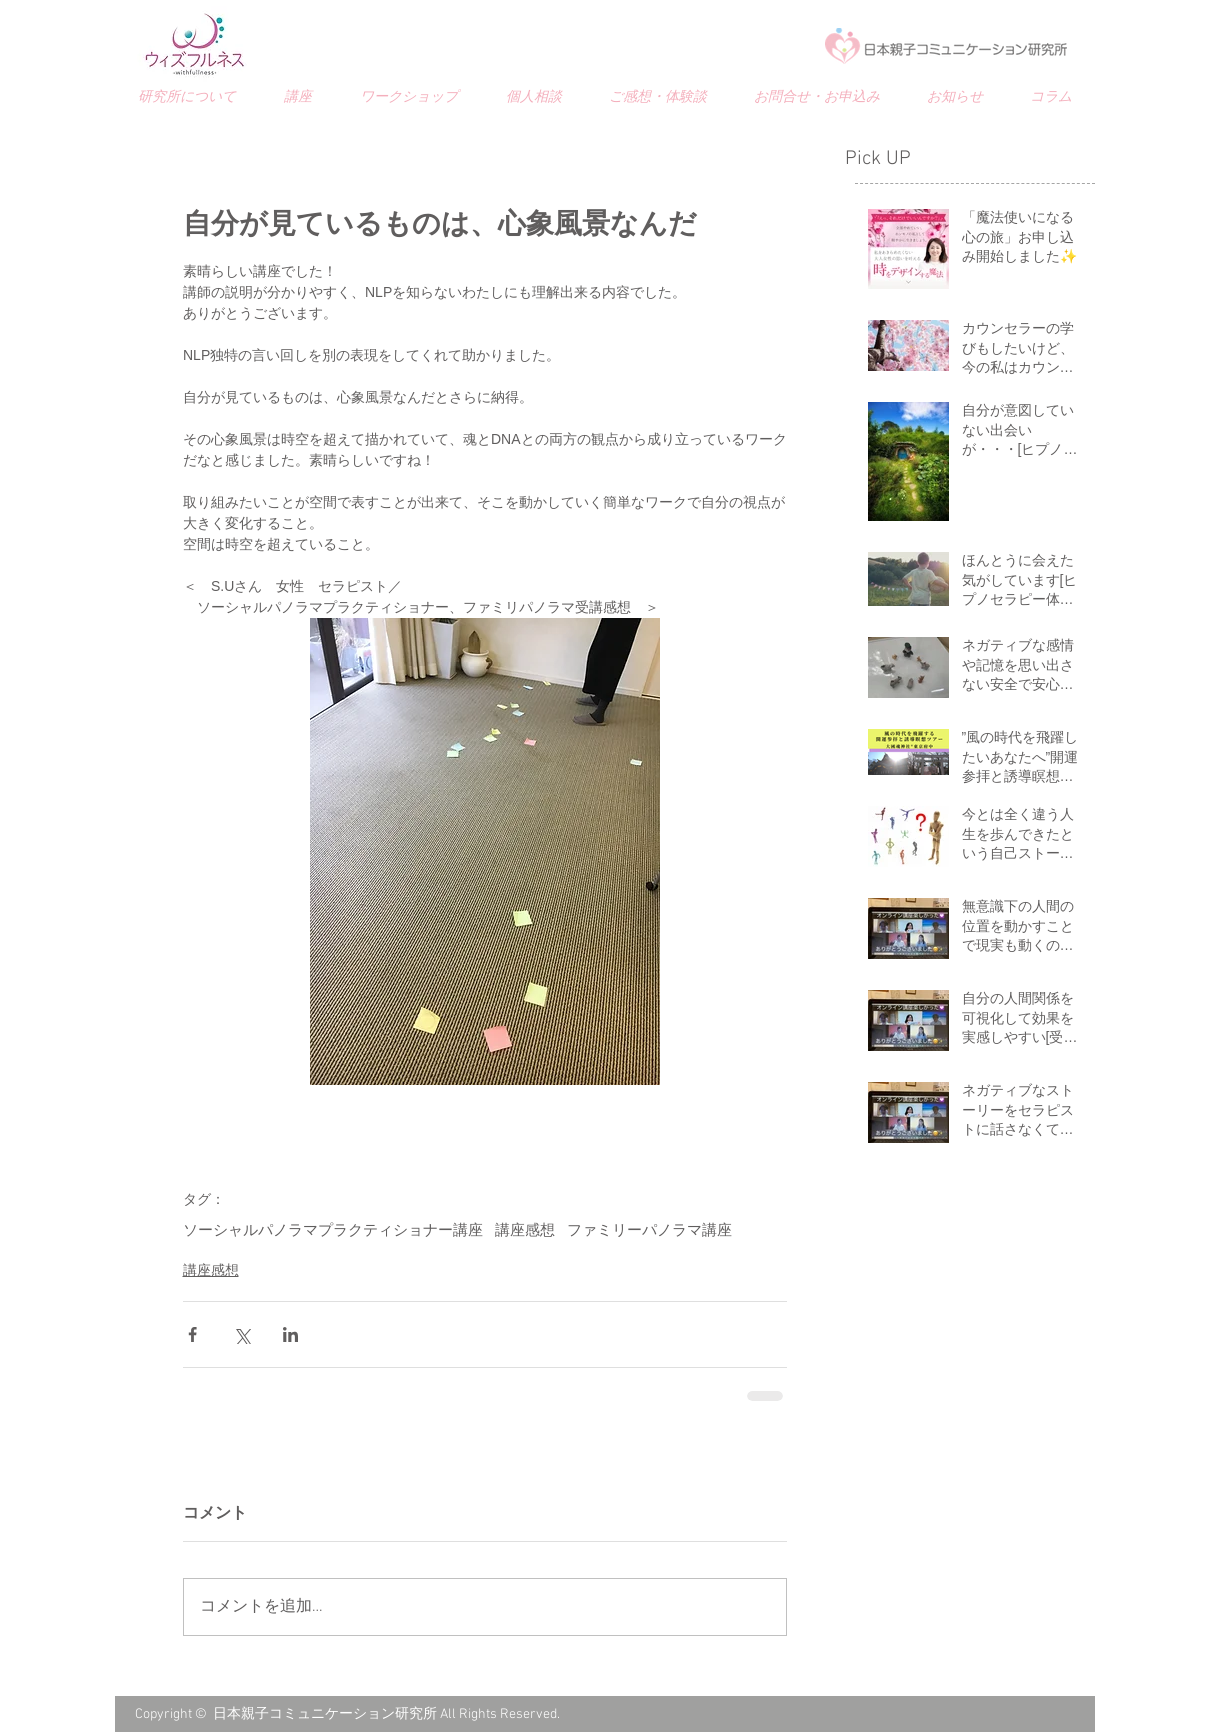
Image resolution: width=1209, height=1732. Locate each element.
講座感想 (525, 1231)
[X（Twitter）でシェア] (241, 1334)
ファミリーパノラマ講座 (649, 1231)
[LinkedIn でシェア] (290, 1334)
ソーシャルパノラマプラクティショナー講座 (333, 1231)
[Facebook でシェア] (192, 1334)
